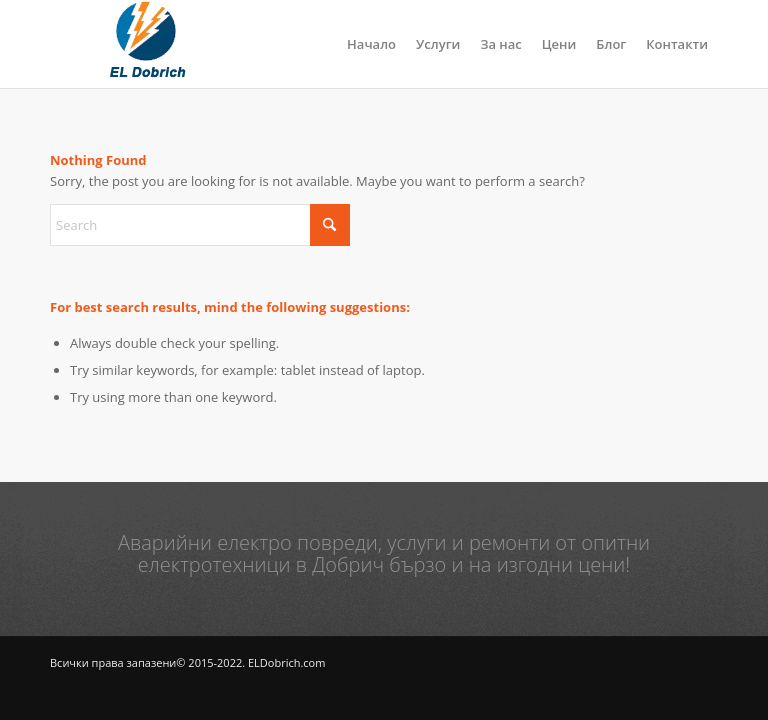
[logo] (146, 44)
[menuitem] (371, 44)
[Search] (200, 225)
